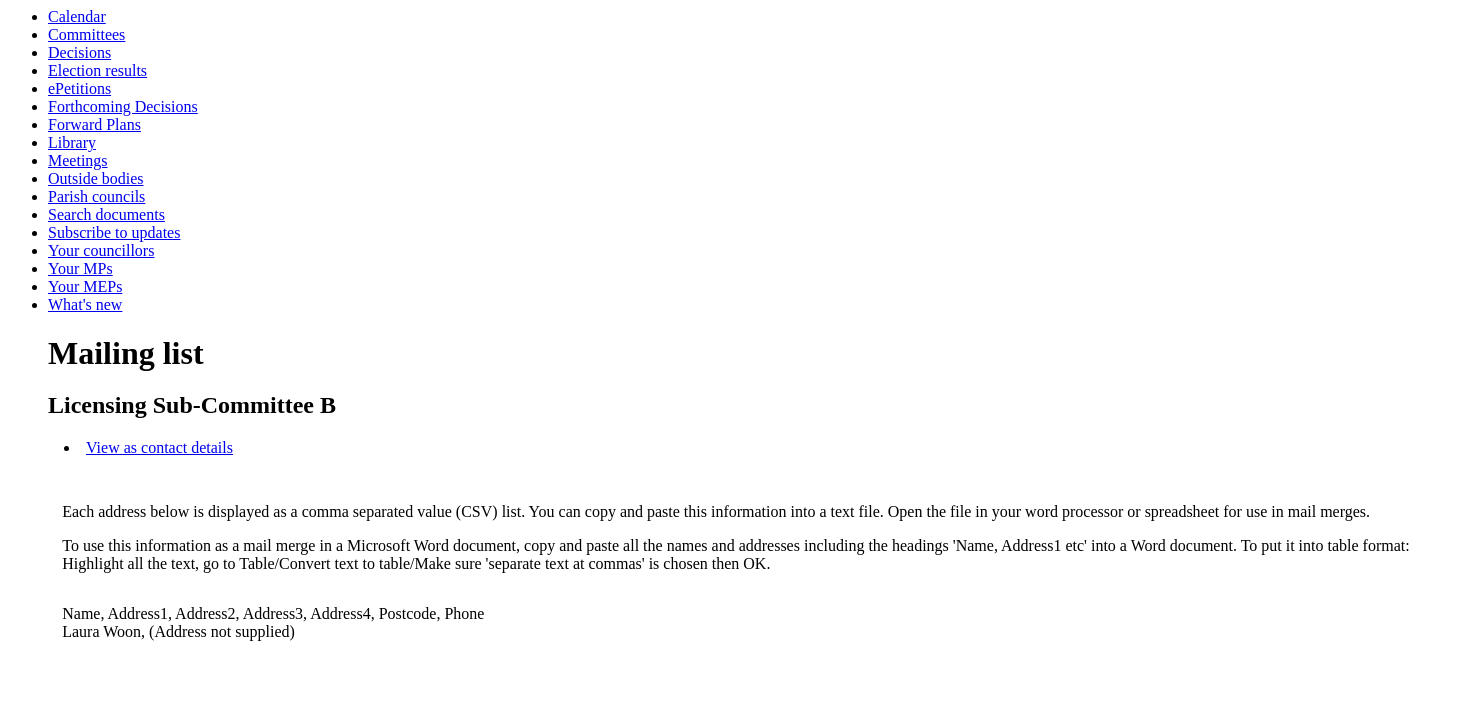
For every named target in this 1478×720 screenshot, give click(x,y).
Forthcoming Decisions (123, 106)
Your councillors (101, 250)
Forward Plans (94, 124)
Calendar (77, 16)
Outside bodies (96, 178)
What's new (85, 304)
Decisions (79, 52)
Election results (97, 70)
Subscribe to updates (114, 232)
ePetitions (79, 88)
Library (72, 142)
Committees (86, 34)
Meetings (78, 160)
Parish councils (96, 196)
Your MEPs (85, 286)
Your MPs (80, 268)
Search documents (106, 214)
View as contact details (159, 447)
